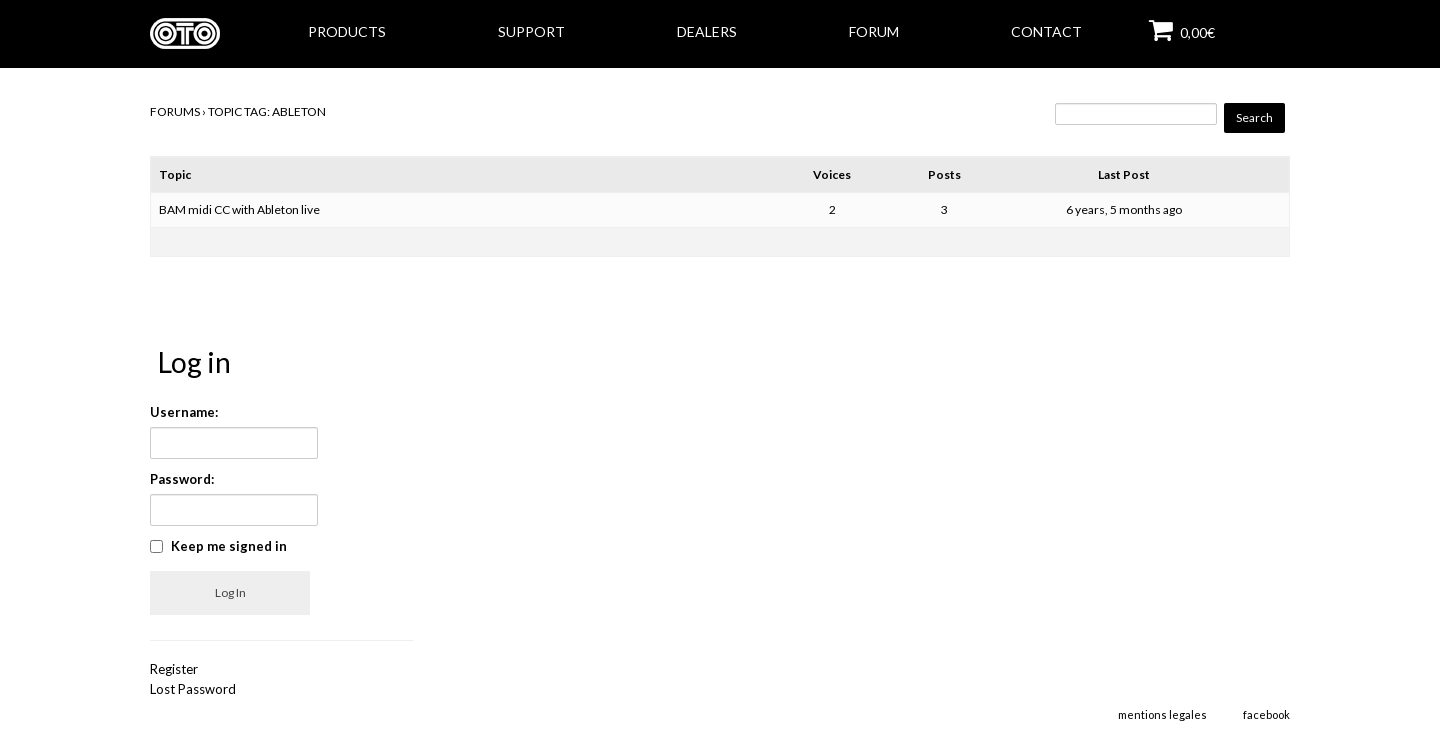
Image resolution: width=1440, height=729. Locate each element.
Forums (175, 111)
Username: (184, 412)
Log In (230, 592)
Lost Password (193, 689)
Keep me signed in (229, 546)
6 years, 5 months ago (1124, 209)
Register (174, 669)
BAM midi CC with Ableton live (239, 209)
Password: (182, 479)
